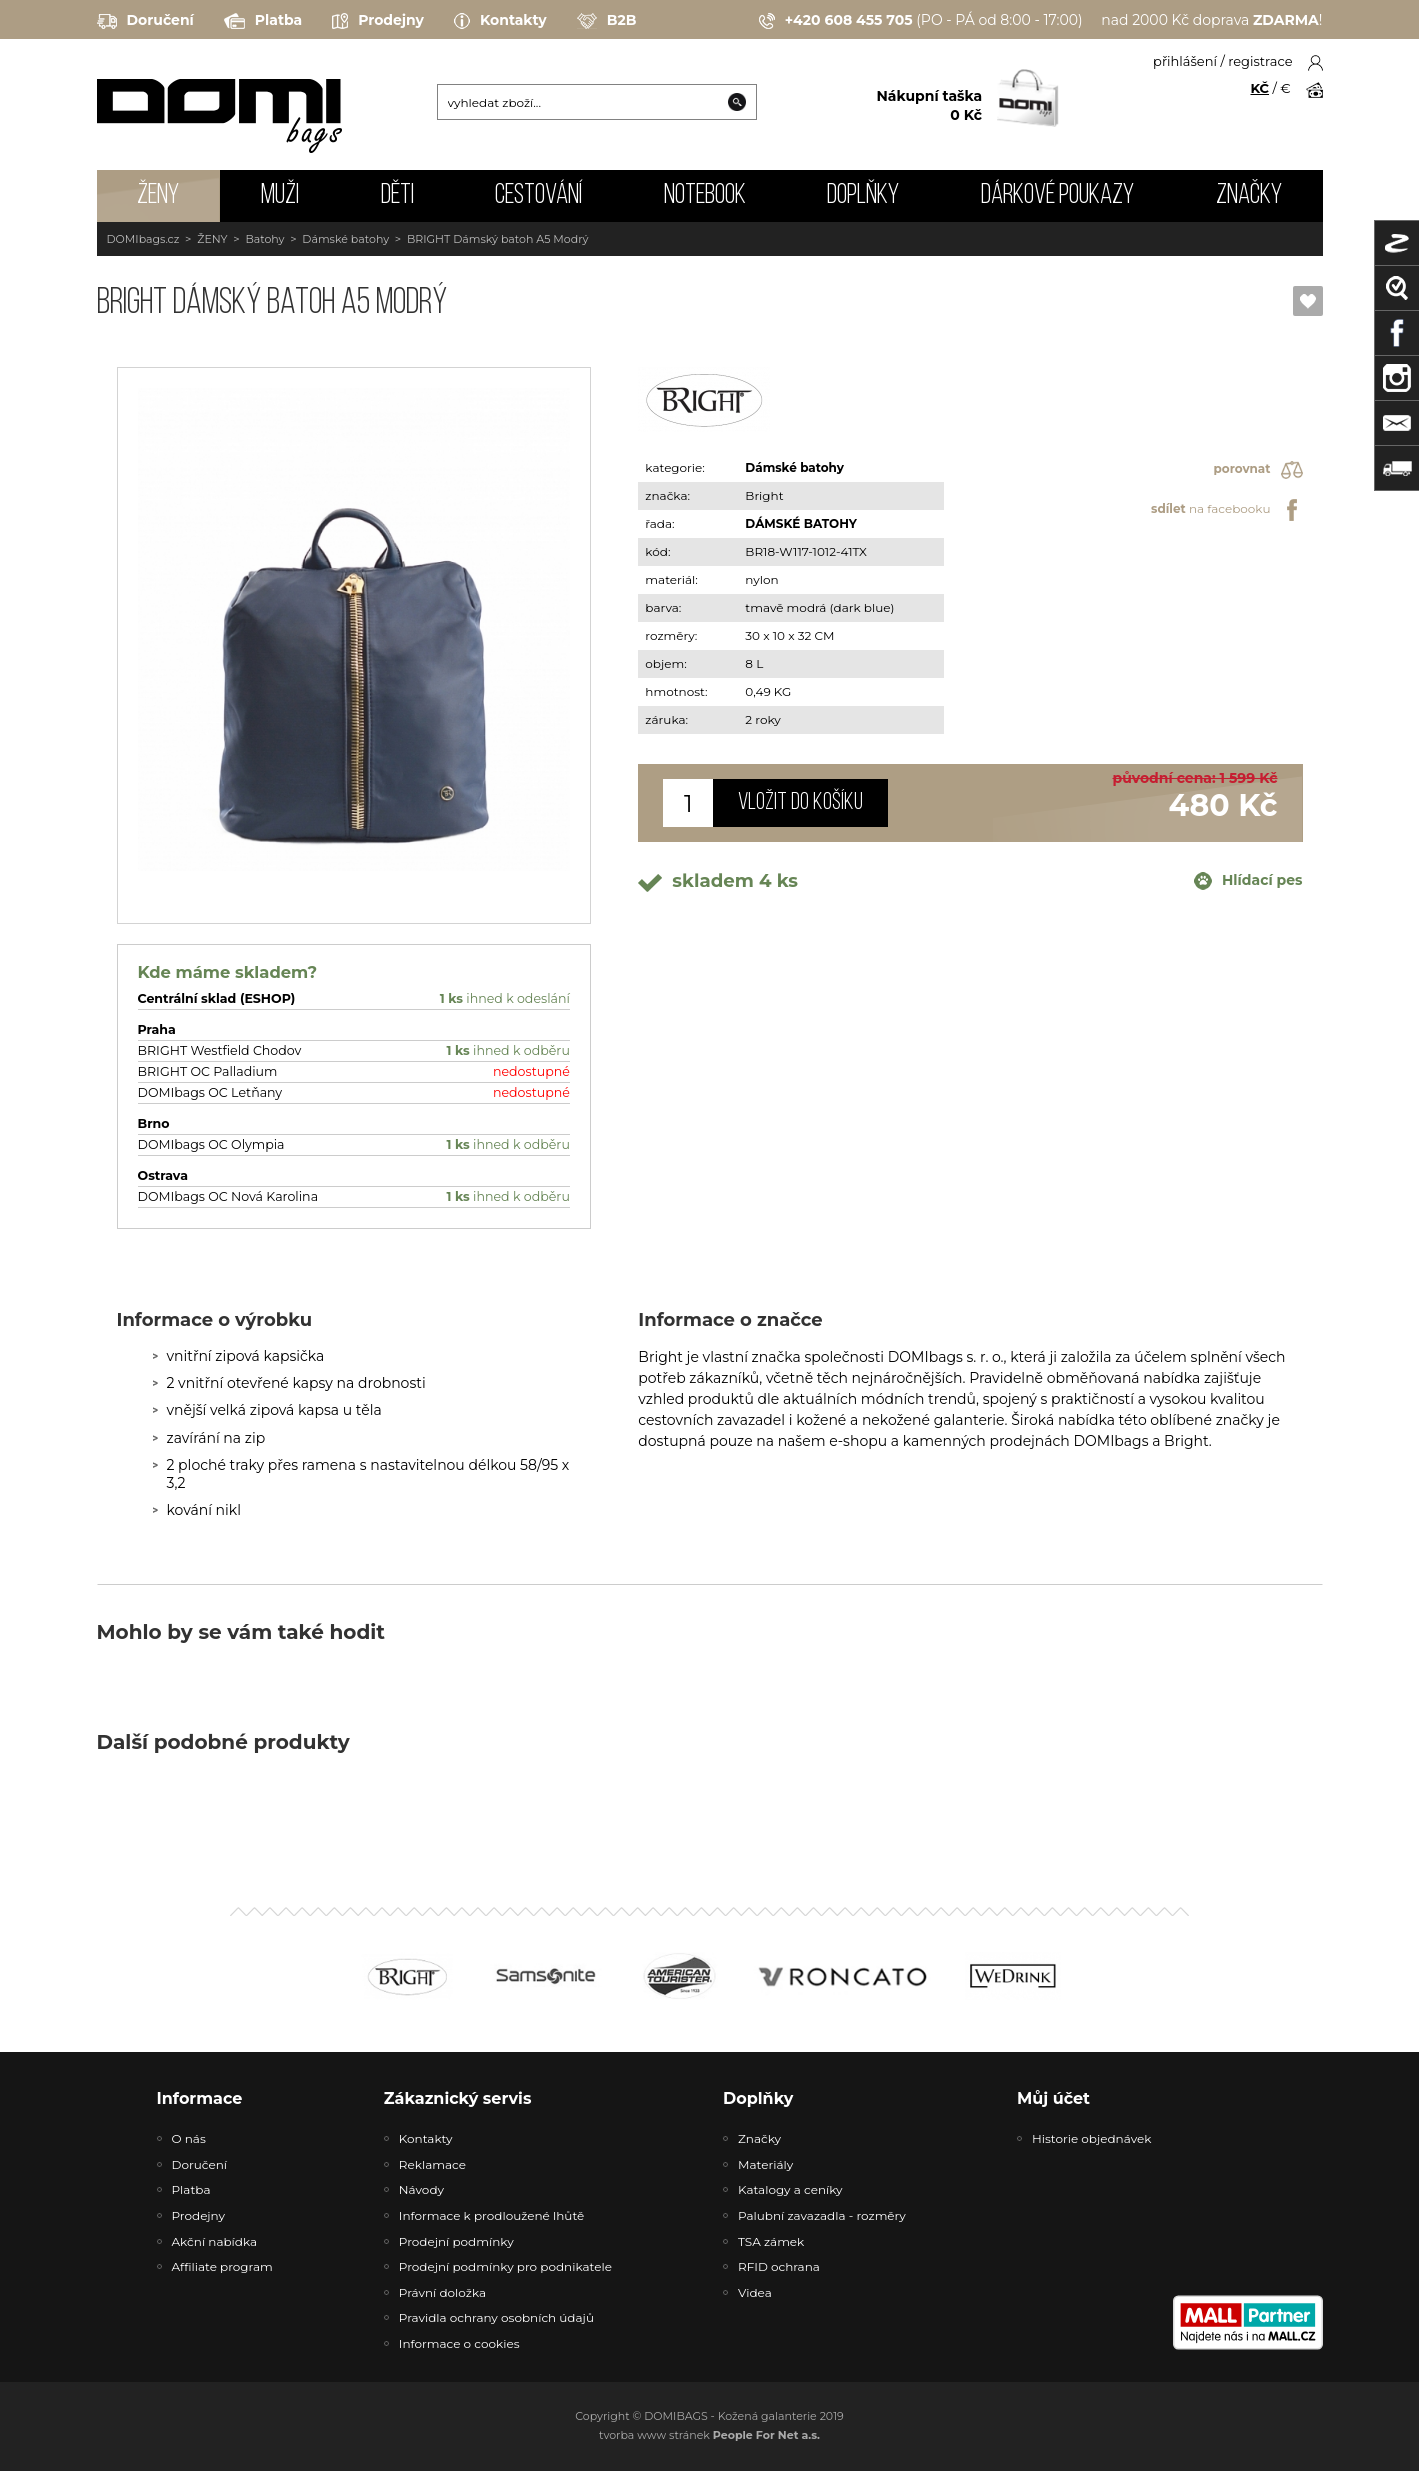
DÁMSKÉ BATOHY (800, 523)
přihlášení (1185, 61)
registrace (1260, 61)
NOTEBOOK (705, 196)
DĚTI (397, 196)
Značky (1249, 196)
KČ (1260, 88)
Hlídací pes (1248, 881)
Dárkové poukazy (1057, 196)
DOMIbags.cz (143, 239)
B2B (607, 21)
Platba (263, 21)
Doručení (145, 21)
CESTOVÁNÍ (538, 196)
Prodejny (378, 21)
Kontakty (500, 21)
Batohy (264, 239)
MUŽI (280, 196)
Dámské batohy (345, 239)
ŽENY (158, 196)
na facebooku (1226, 510)
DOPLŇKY (863, 196)
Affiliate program (222, 2266)
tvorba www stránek (709, 2435)
